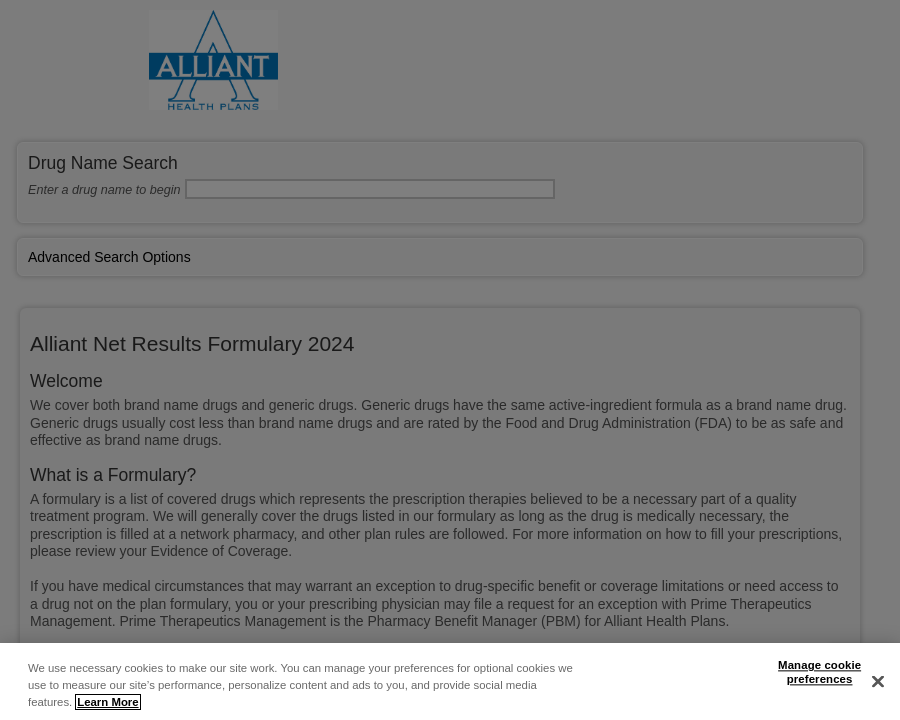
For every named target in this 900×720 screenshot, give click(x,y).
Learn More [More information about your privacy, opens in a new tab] (107, 702)
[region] (450, 681)
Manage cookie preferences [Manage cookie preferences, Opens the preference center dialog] (819, 673)
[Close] (878, 682)
